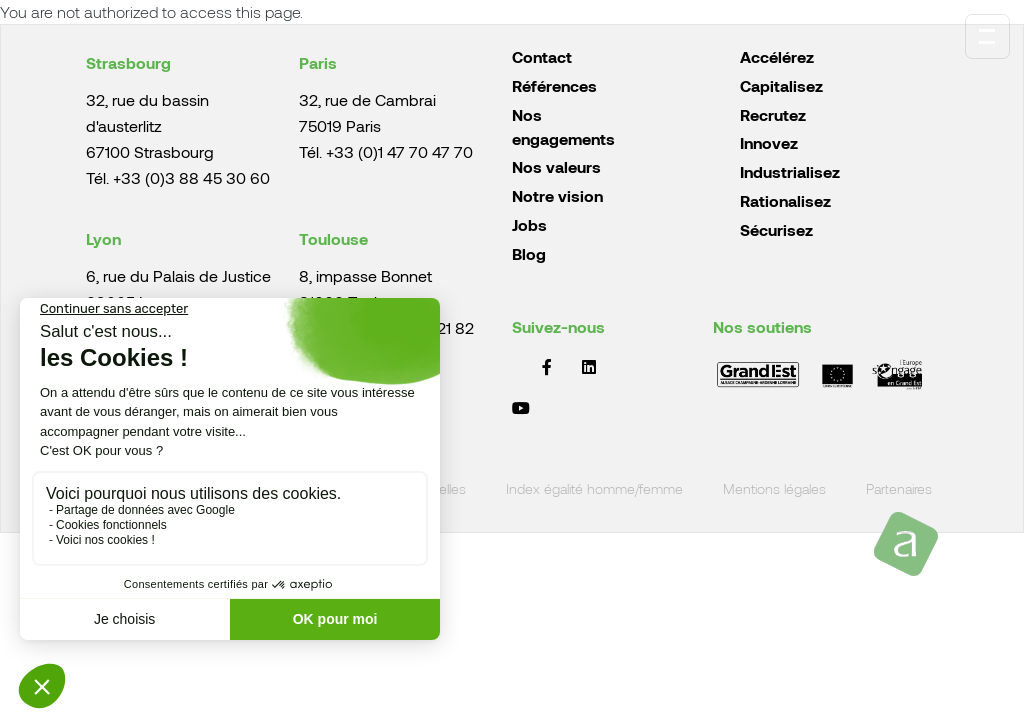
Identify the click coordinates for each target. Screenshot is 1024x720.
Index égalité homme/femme (594, 489)
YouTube (521, 408)
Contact (542, 56)
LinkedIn (589, 367)
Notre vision (557, 195)
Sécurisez (776, 229)
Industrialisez (790, 171)
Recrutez (773, 114)
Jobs (529, 224)
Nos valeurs (556, 166)
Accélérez (777, 56)
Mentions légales (774, 489)
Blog (529, 253)
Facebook (547, 367)
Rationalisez (785, 200)
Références (554, 85)
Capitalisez (781, 85)
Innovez (769, 142)
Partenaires (899, 489)
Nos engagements (563, 126)
